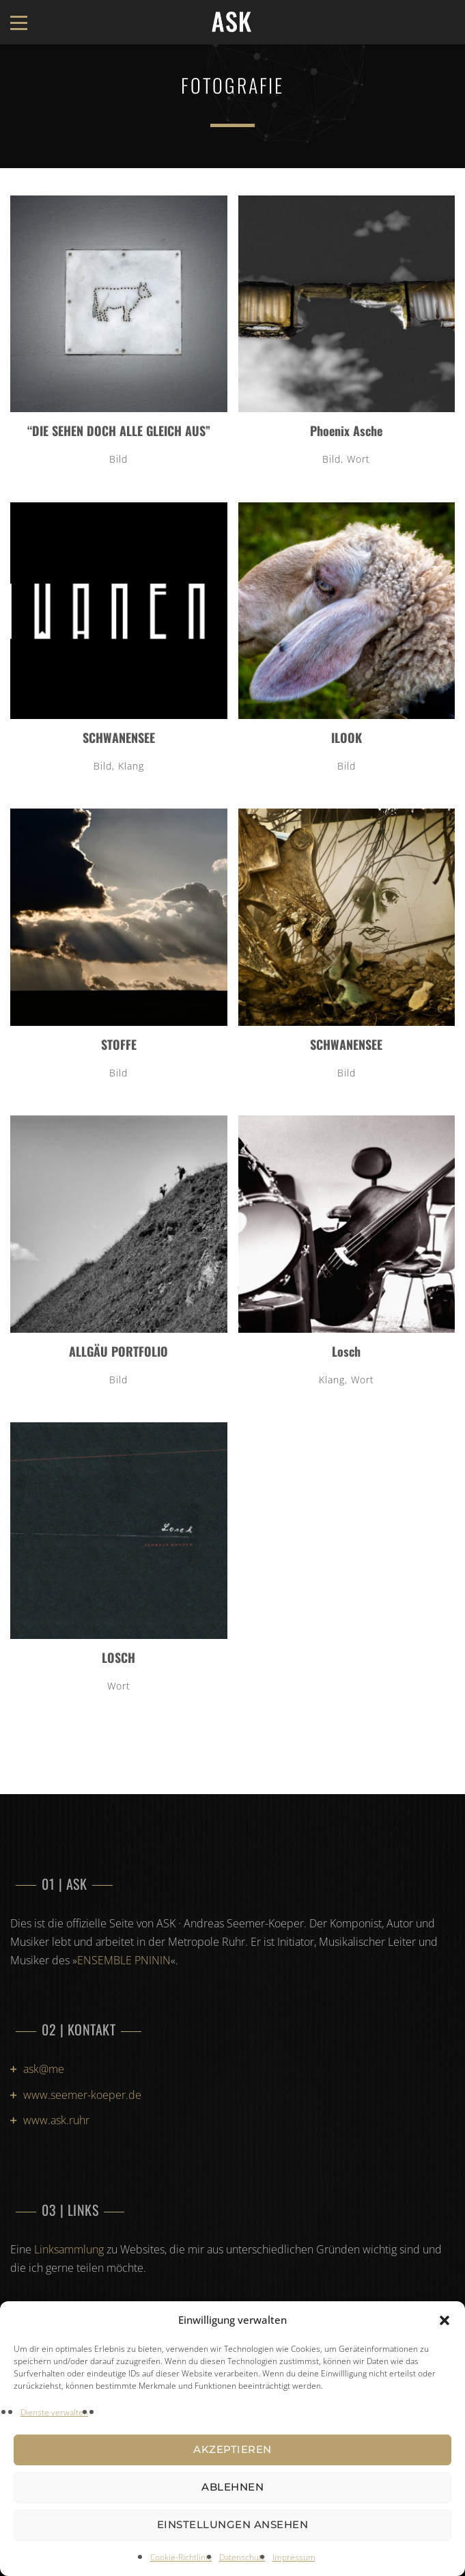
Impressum (293, 2557)
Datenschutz (242, 2557)
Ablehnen (232, 2486)
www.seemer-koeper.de (82, 2094)
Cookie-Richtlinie (181, 2557)
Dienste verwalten (54, 2412)
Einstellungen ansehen (233, 2524)
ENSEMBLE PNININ (124, 1960)
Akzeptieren (232, 2449)
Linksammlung (69, 2249)
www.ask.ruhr (56, 2120)
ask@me (43, 2068)
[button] (444, 2320)
